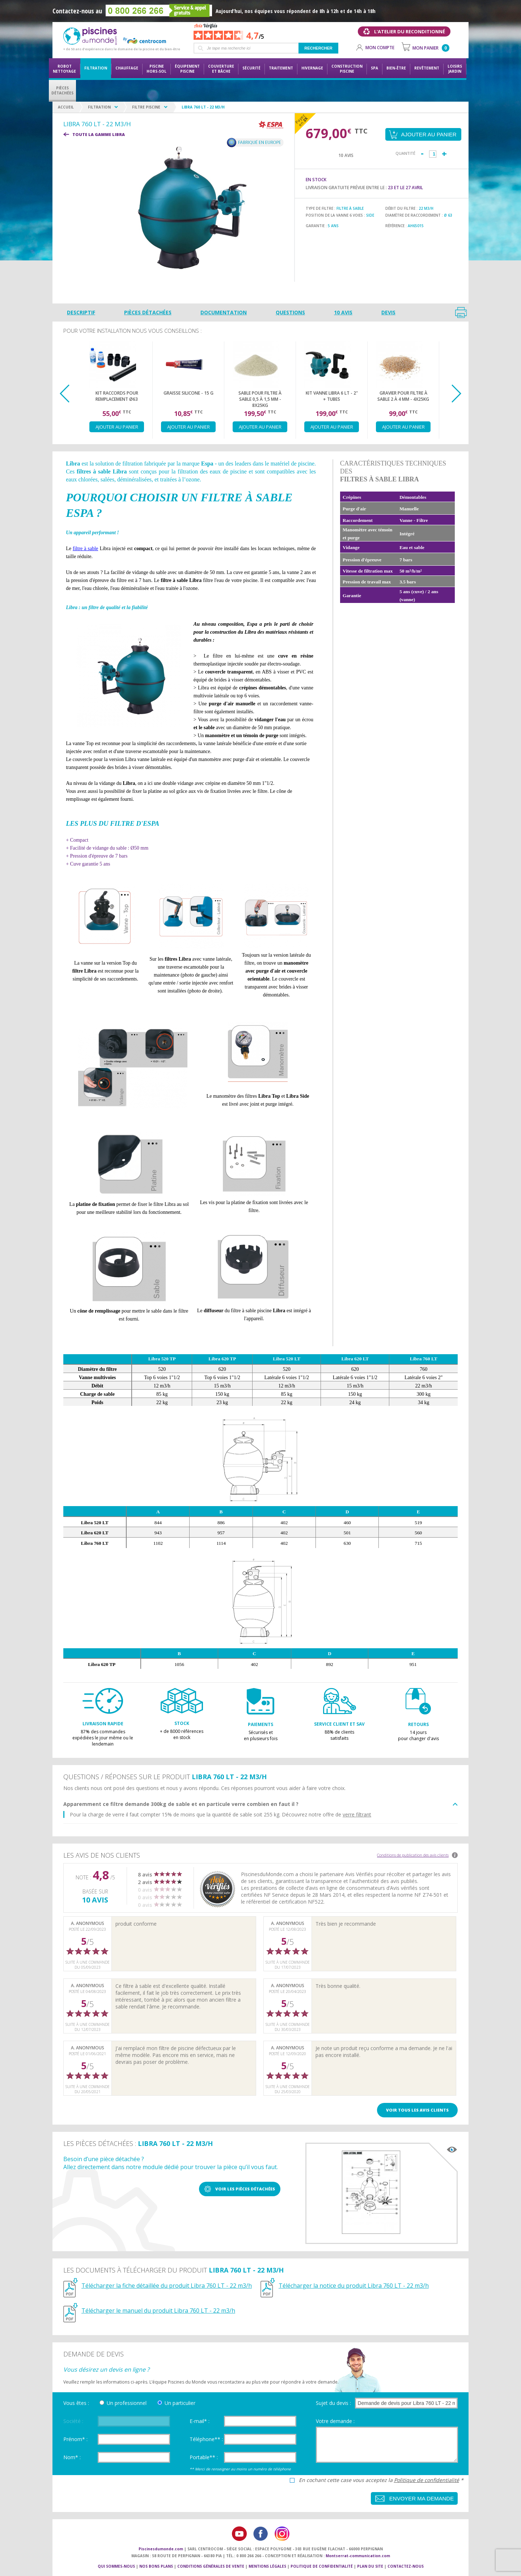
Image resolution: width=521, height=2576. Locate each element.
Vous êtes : (76, 2402)
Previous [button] (64, 393)
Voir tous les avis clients (417, 2110)
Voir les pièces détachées (245, 2189)
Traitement (281, 68)
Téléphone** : (206, 2439)
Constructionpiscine (347, 69)
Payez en (301, 119)
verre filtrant (357, 1814)
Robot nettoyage (64, 69)
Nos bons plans (156, 2566)
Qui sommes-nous (116, 2566)
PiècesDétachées (62, 90)
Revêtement (426, 68)
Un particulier (180, 2402)
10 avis (343, 312)
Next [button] (456, 393)
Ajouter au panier (117, 427)
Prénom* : (75, 2439)
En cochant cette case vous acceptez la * (381, 2480)
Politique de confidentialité (426, 2480)
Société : (73, 2421)
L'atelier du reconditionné (409, 31)
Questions (290, 312)
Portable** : (204, 2457)
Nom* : (72, 2457)
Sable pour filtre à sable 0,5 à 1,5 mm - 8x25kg (259, 398)
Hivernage (312, 68)
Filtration (95, 68)
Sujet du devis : (333, 2402)
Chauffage (126, 68)
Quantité (405, 153)
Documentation (223, 312)
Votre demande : (335, 2421)
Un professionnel (127, 2402)
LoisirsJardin (455, 69)
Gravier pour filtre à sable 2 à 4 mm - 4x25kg (403, 396)
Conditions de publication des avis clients (413, 1855)
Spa (374, 68)
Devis (388, 312)
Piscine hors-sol (156, 69)
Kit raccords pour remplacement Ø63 (117, 396)
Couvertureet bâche (221, 69)
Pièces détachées (147, 312)
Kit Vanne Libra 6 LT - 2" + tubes (332, 396)
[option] (117, 390)
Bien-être (396, 68)
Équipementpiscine (187, 69)
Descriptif (81, 312)
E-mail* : (199, 2421)
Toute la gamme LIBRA (98, 134)
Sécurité (251, 68)
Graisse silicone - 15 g (188, 393)
